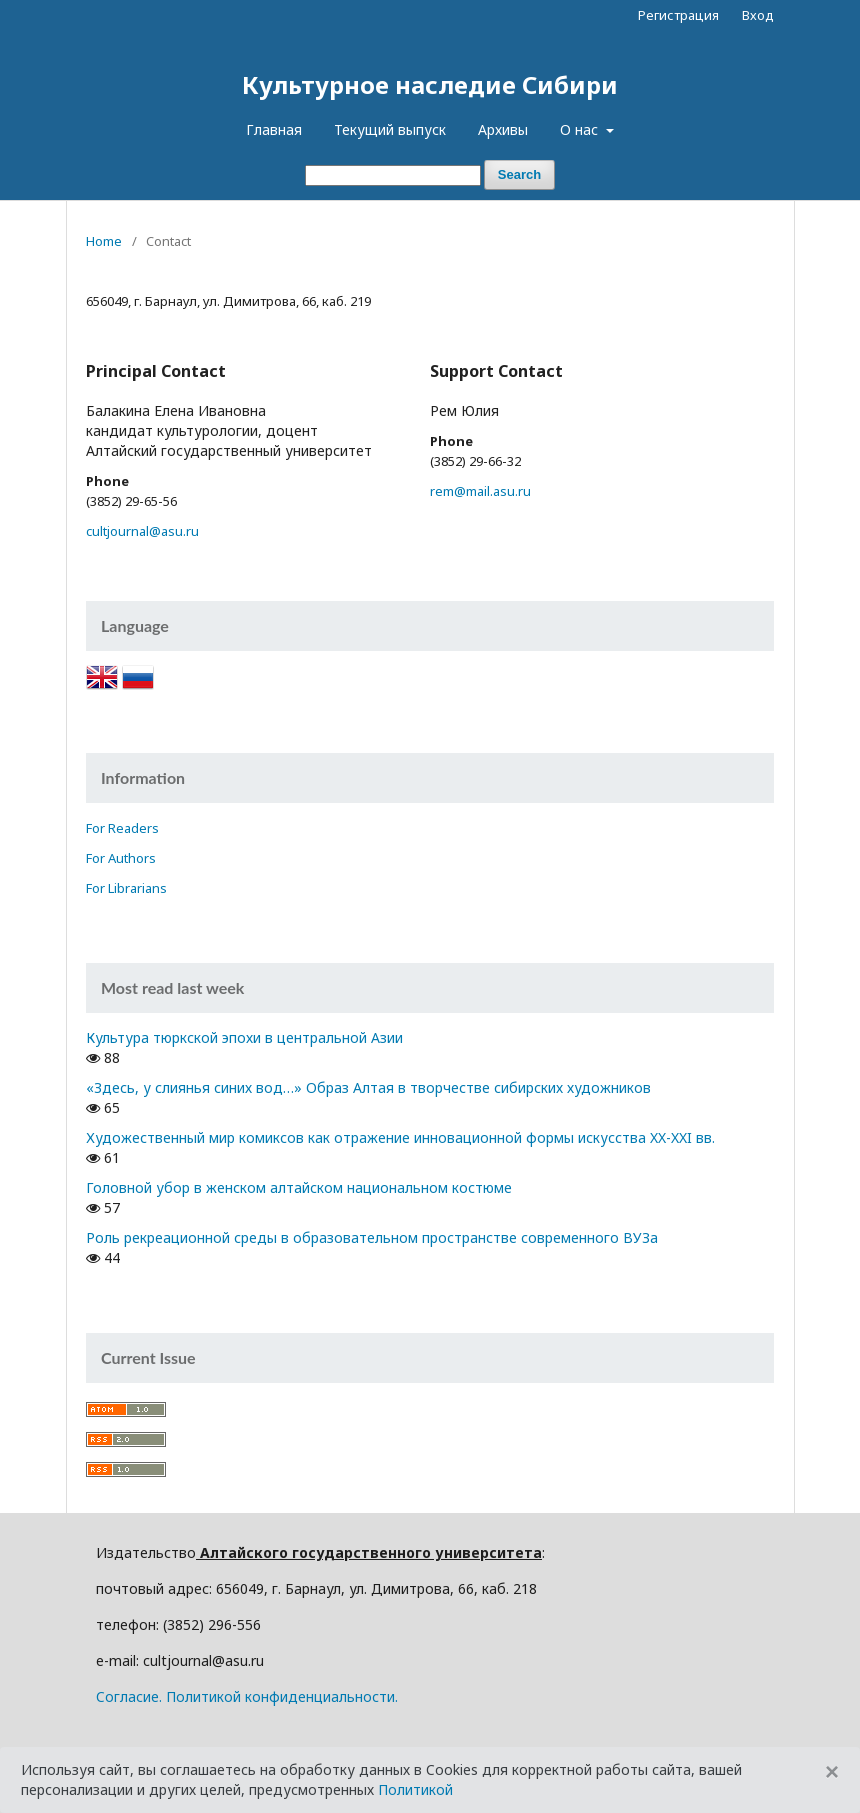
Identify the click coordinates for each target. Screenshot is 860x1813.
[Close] (832, 1772)
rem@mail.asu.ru (480, 491)
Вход (758, 15)
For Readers (122, 828)
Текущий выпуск (390, 129)
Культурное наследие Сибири (430, 84)
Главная (274, 129)
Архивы (503, 129)
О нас (581, 129)
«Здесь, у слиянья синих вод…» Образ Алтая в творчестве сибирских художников (368, 1087)
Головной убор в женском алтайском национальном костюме (299, 1187)
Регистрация (678, 15)
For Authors (121, 858)
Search (519, 174)
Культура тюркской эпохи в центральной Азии (244, 1037)
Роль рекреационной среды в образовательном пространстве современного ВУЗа (372, 1237)
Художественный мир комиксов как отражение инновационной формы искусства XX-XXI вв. (400, 1137)
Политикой (415, 1789)
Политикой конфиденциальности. (282, 1696)
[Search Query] (393, 175)
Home (104, 241)
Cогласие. (129, 1696)
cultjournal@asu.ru (142, 531)
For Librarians (126, 888)
